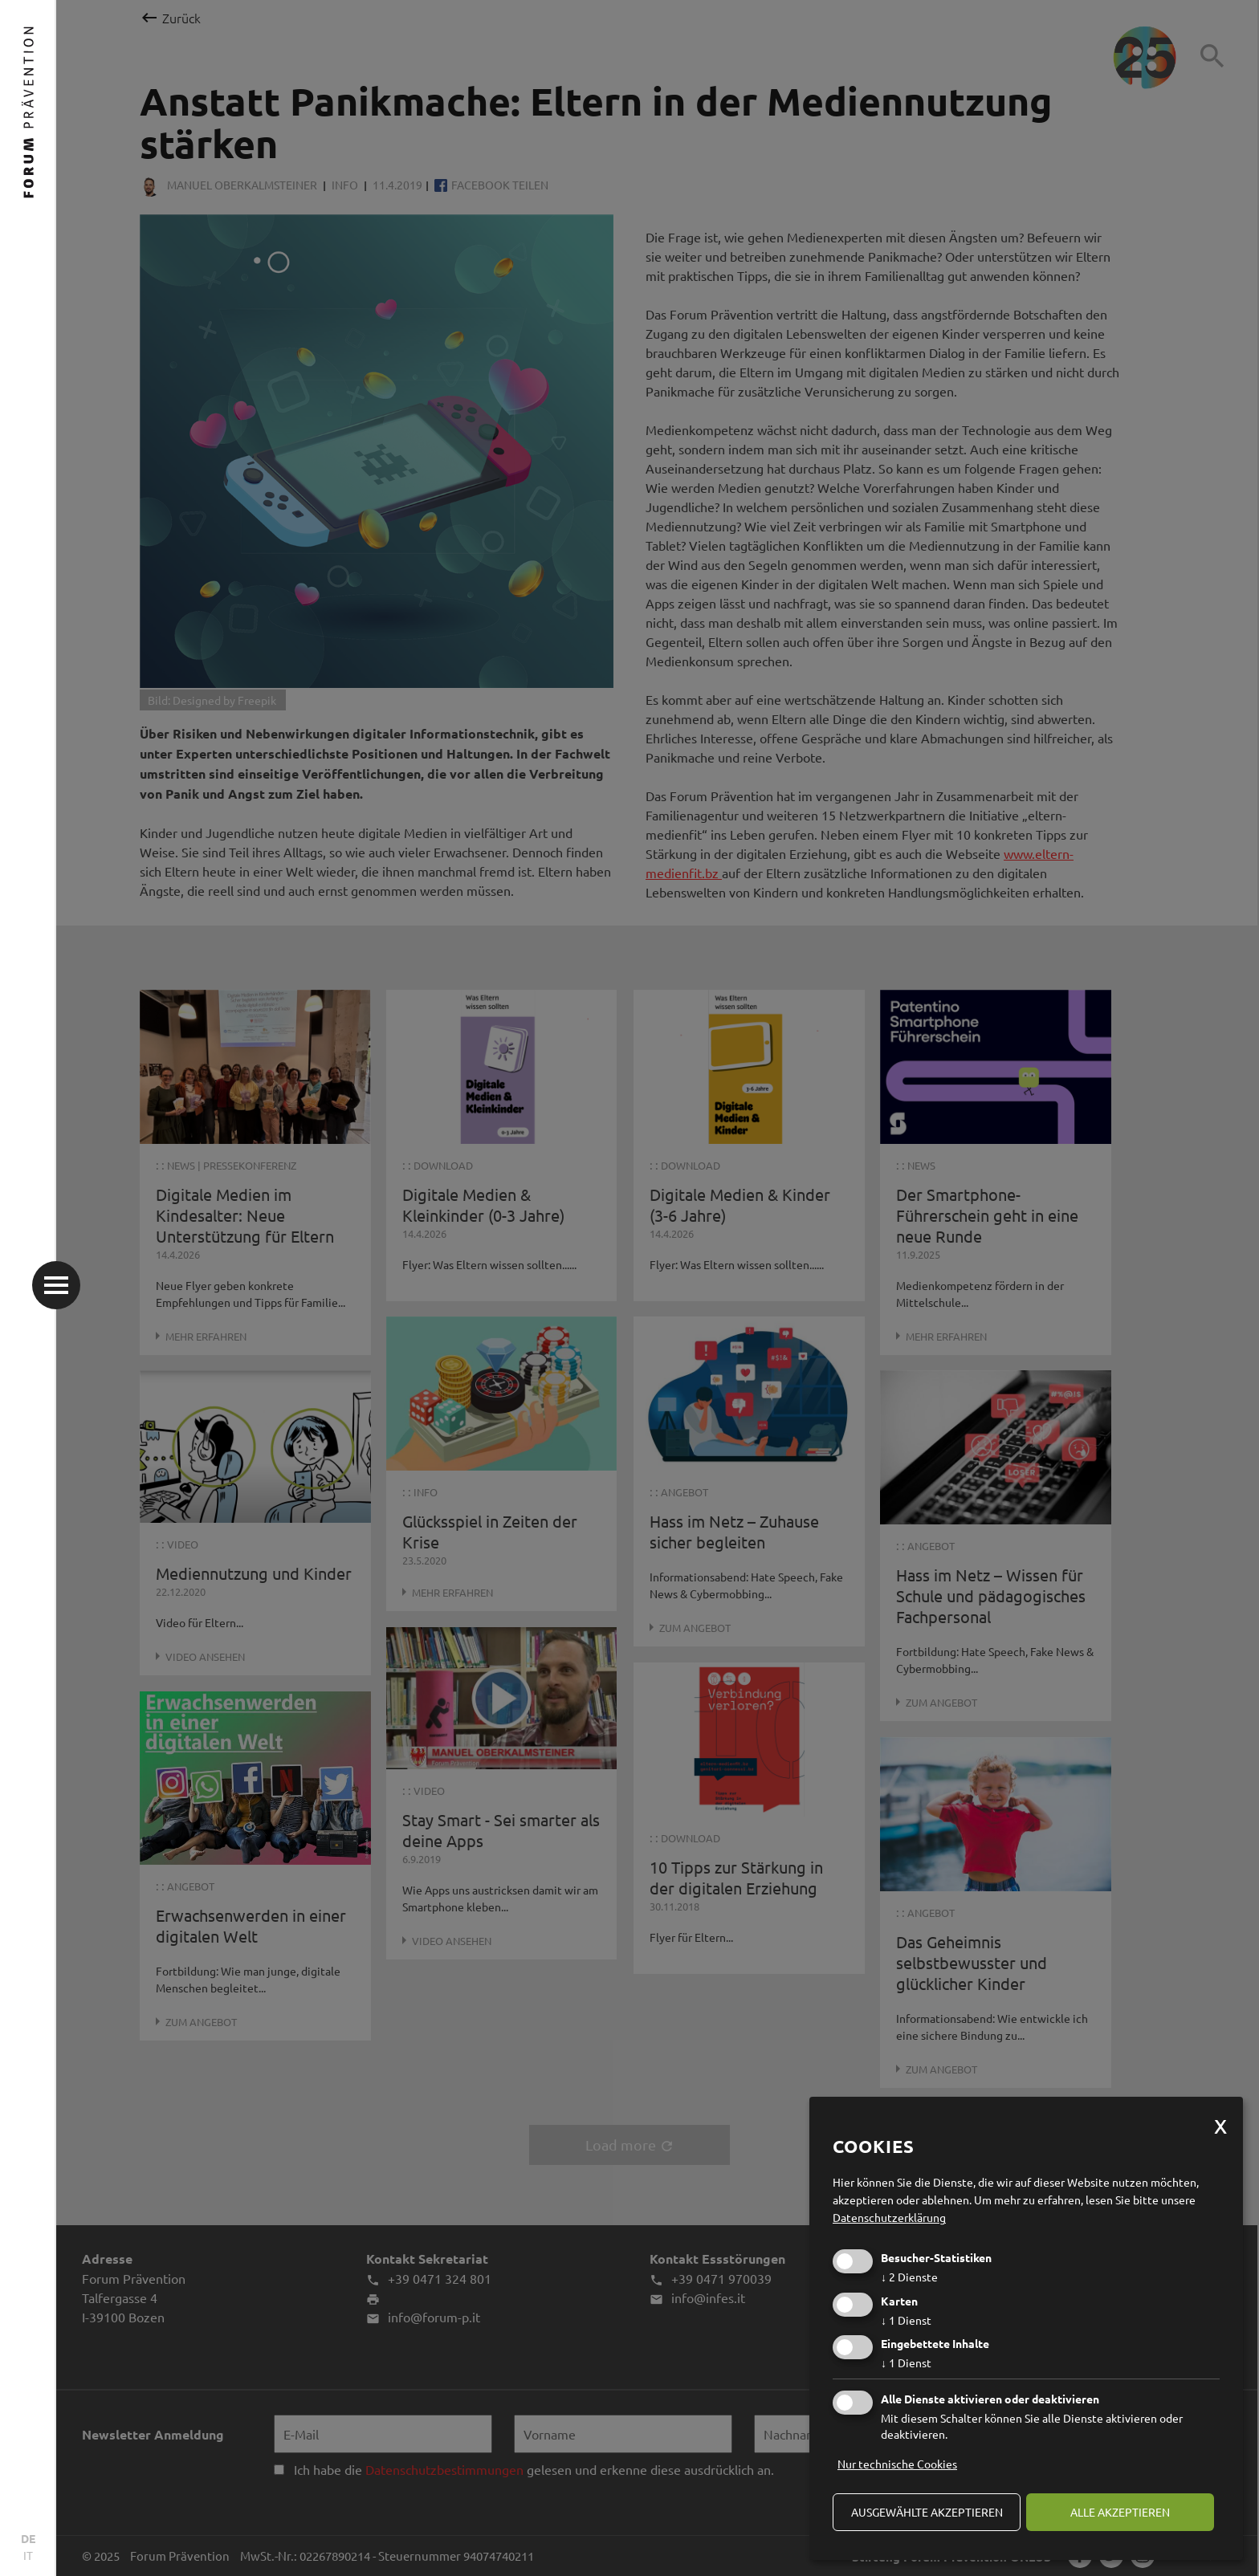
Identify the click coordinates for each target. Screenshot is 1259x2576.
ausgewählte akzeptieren (927, 2512)
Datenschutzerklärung (889, 2217)
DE (28, 2538)
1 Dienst (906, 2320)
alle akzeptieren (1120, 2512)
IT (28, 2555)
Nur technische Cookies (897, 2463)
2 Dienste (909, 2276)
